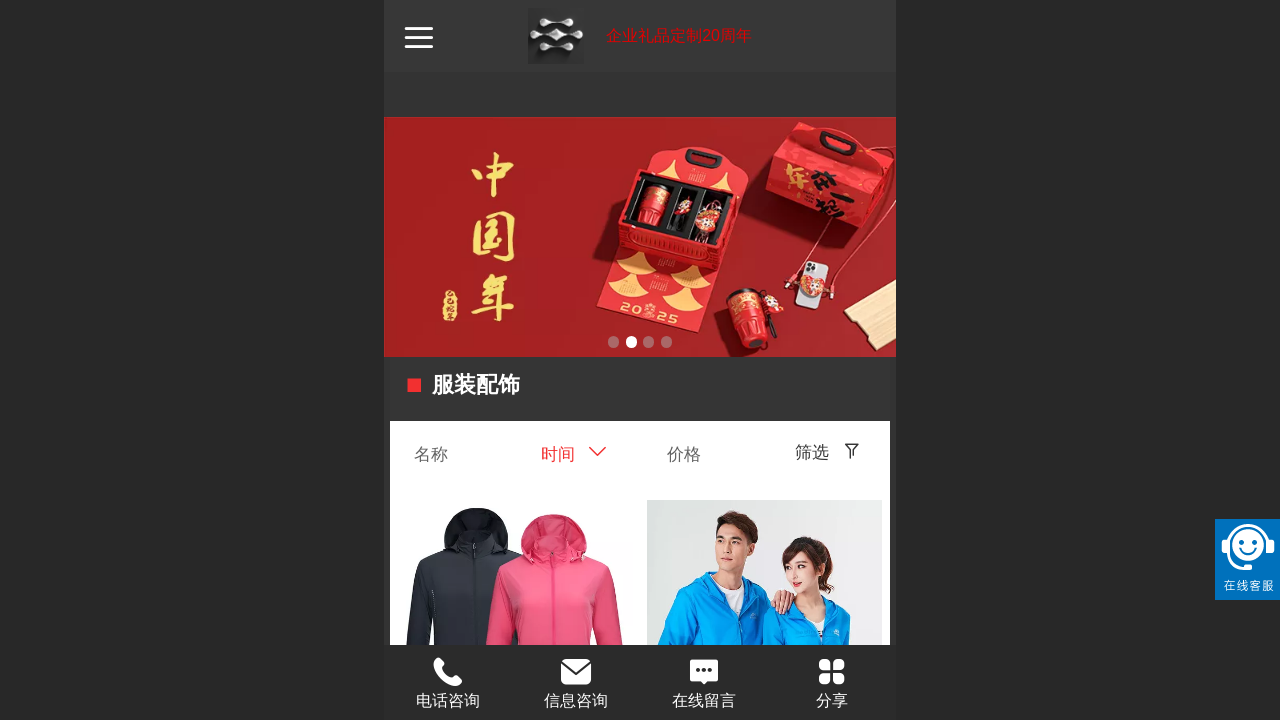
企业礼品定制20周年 (679, 35)
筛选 (812, 452)
